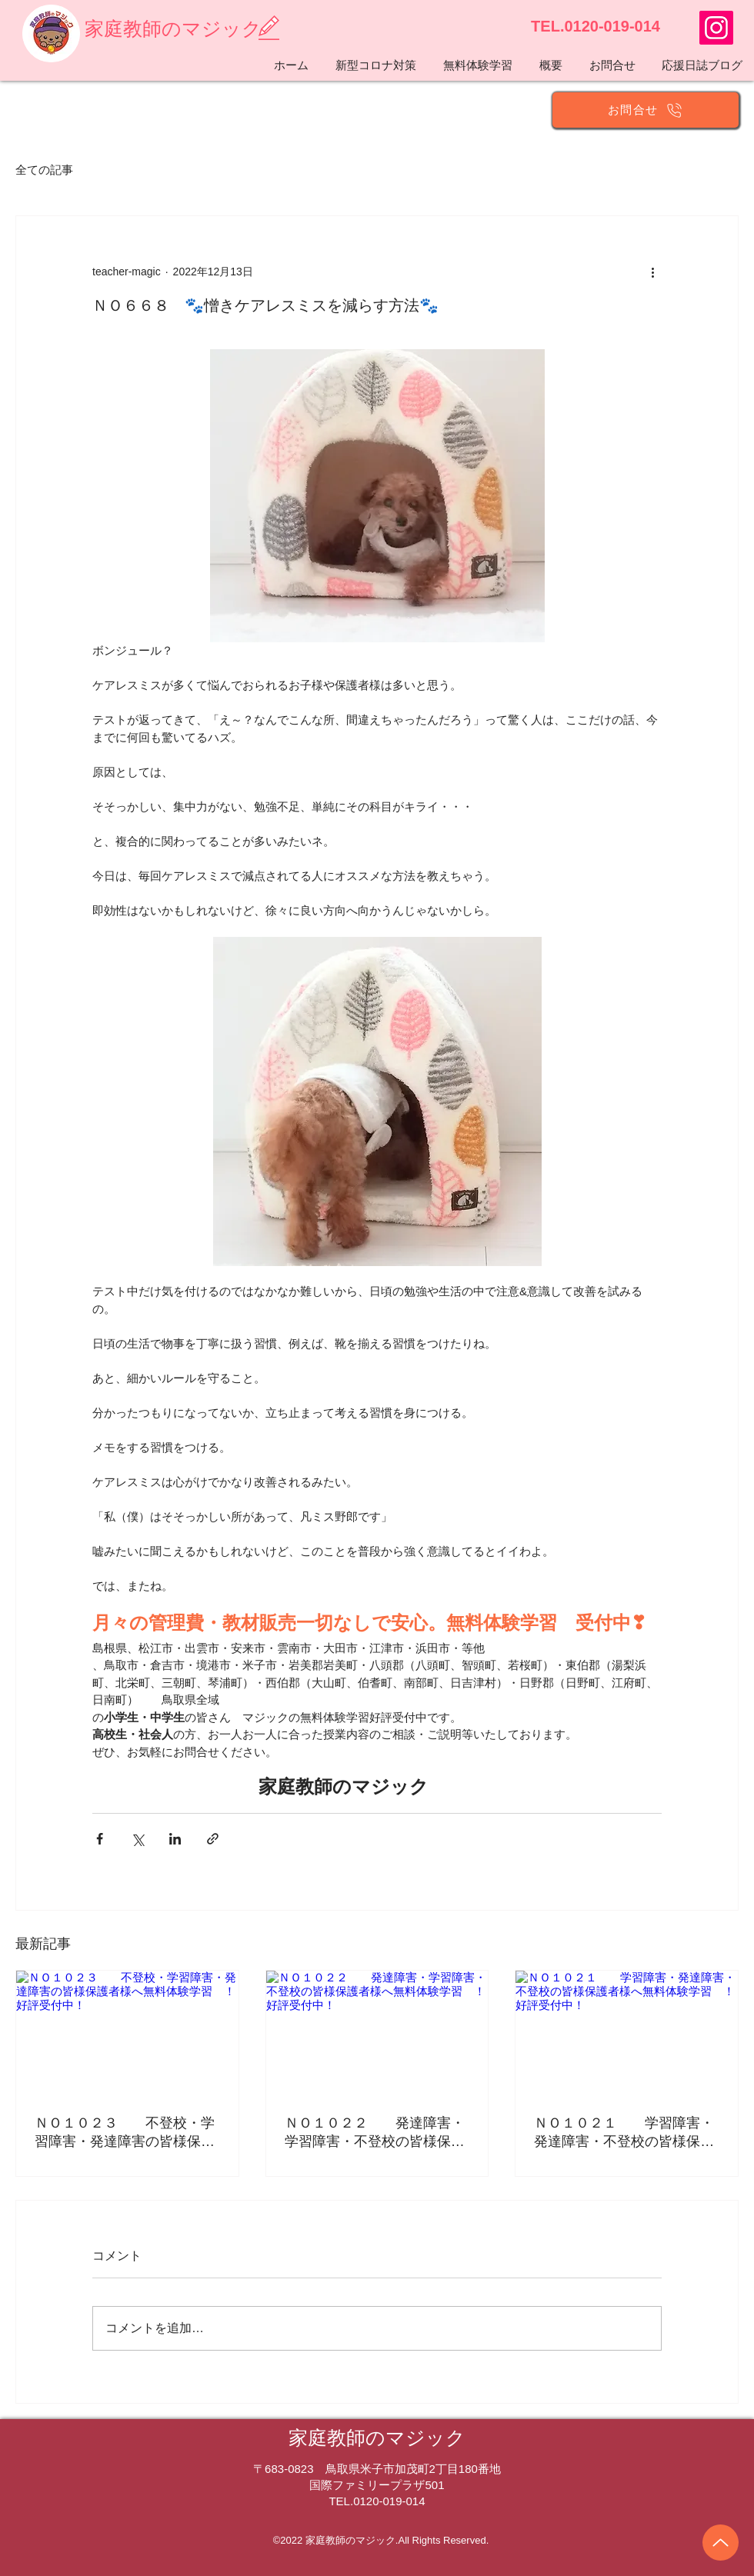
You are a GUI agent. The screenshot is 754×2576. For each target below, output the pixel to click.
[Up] (720, 2542)
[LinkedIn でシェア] (175, 1838)
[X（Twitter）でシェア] (137, 1838)
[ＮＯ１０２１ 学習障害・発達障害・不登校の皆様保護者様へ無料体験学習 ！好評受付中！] (626, 2033)
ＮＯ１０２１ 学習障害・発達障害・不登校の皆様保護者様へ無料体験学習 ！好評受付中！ (624, 2133)
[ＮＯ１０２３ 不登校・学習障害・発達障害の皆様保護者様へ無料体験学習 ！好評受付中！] (127, 2033)
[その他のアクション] (652, 271)
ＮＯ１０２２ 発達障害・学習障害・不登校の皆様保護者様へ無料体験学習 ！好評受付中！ (375, 2133)
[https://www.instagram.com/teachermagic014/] (716, 28)
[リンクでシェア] (212, 1838)
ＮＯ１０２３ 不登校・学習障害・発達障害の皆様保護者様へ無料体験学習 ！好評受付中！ (125, 2133)
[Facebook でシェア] (99, 1838)
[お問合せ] (645, 110)
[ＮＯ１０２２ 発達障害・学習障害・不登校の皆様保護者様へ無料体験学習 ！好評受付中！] (377, 2033)
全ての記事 (44, 169)
